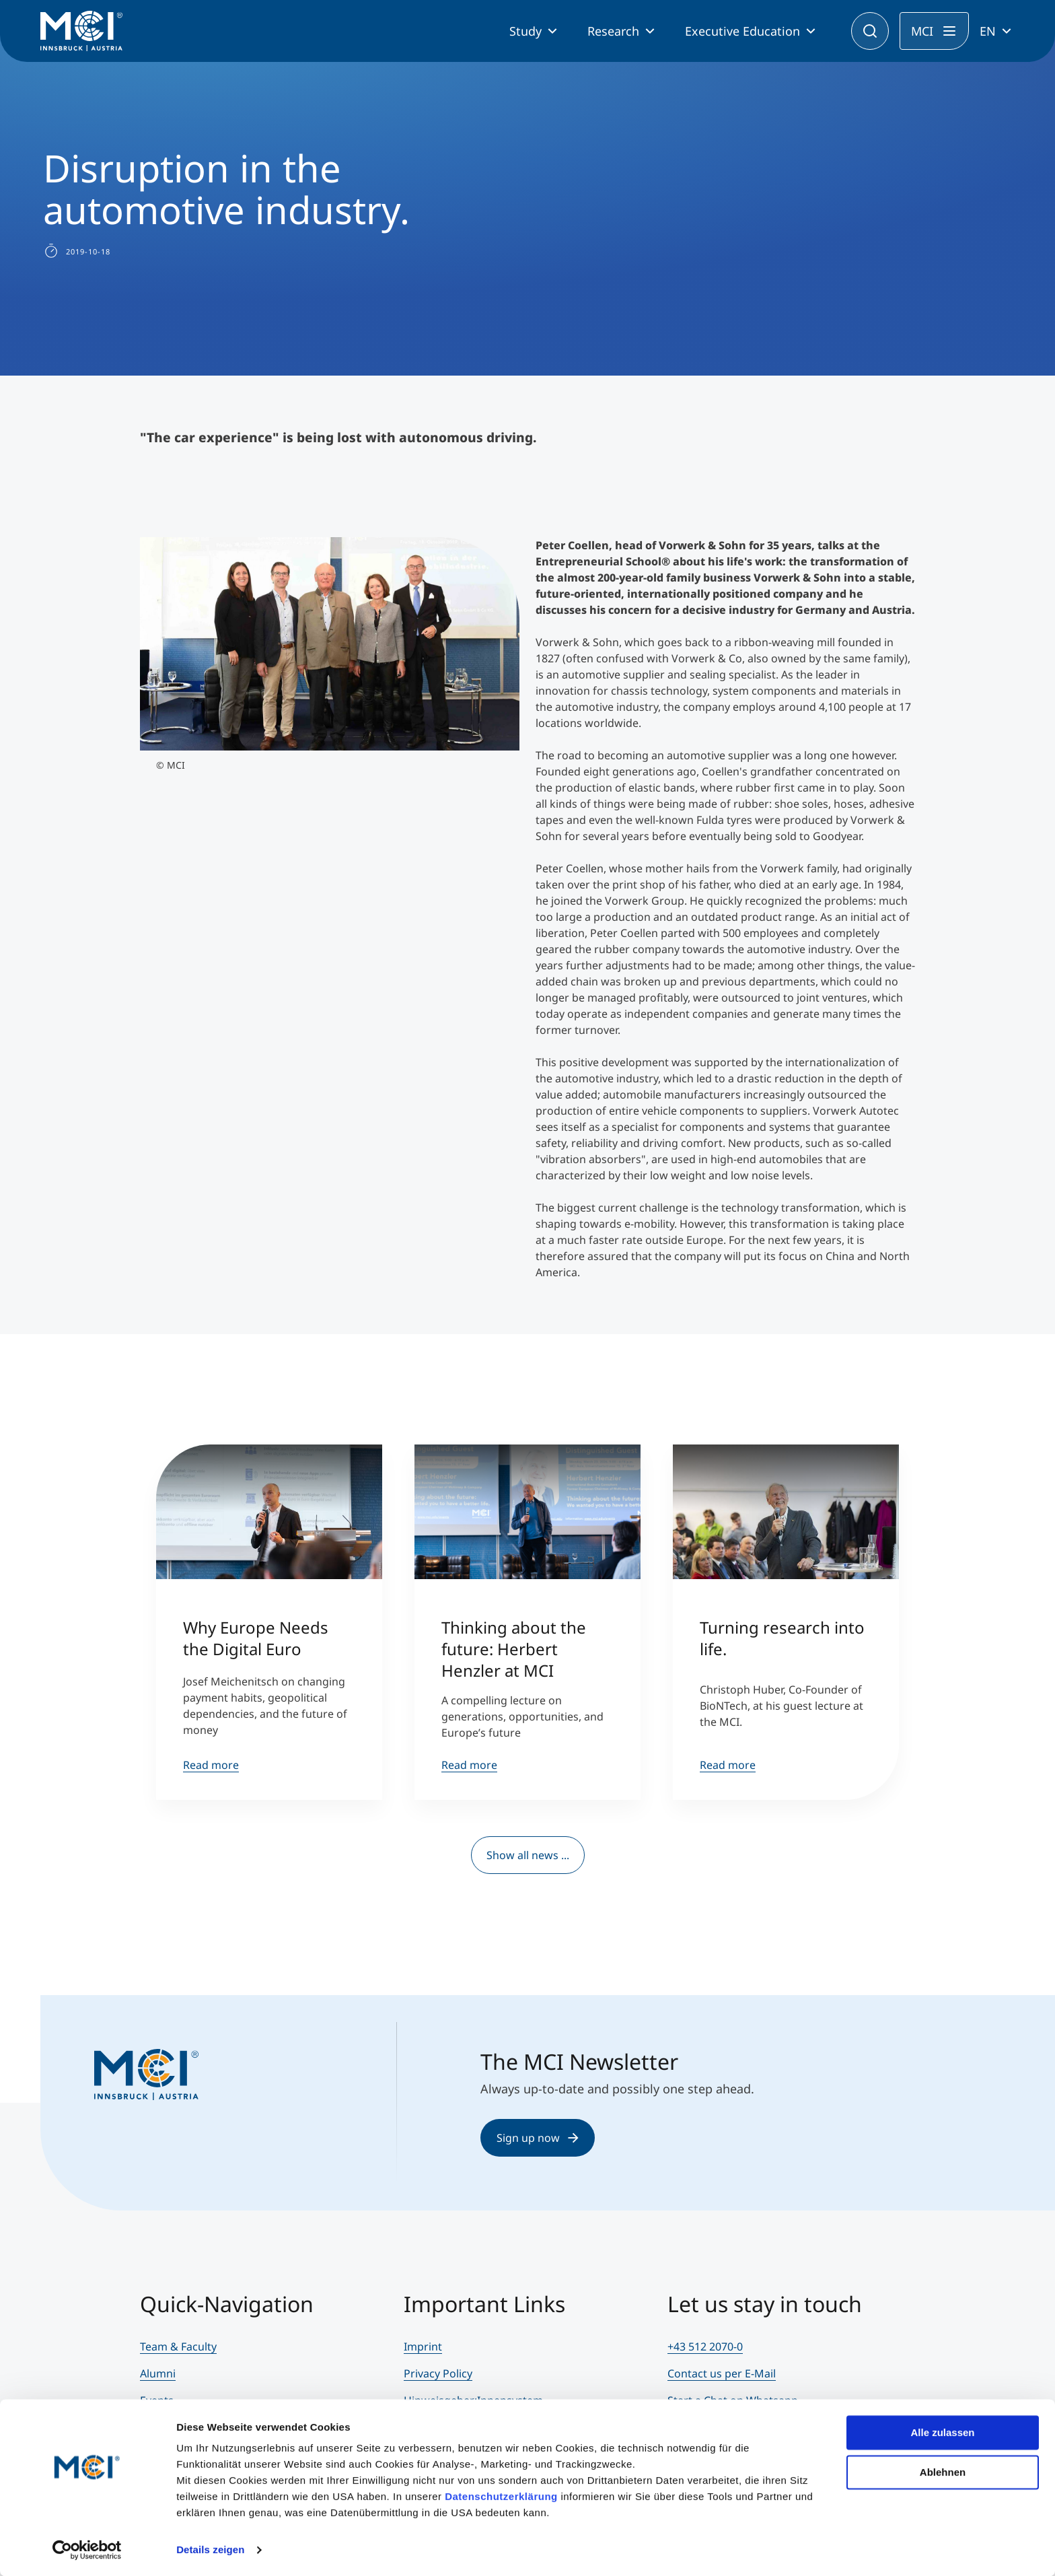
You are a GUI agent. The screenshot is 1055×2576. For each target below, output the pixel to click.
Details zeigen (210, 2549)
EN (988, 31)
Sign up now (538, 2137)
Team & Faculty (178, 2346)
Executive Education (742, 31)
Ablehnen (943, 2471)
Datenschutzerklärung (501, 2496)
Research (613, 31)
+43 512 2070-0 (705, 2346)
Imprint (423, 2346)
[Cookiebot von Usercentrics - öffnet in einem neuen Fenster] (87, 2550)
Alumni (158, 2373)
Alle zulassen (942, 2432)
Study (525, 31)
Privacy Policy (438, 2373)
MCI (922, 31)
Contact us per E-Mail (721, 2373)
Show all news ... (527, 1855)
